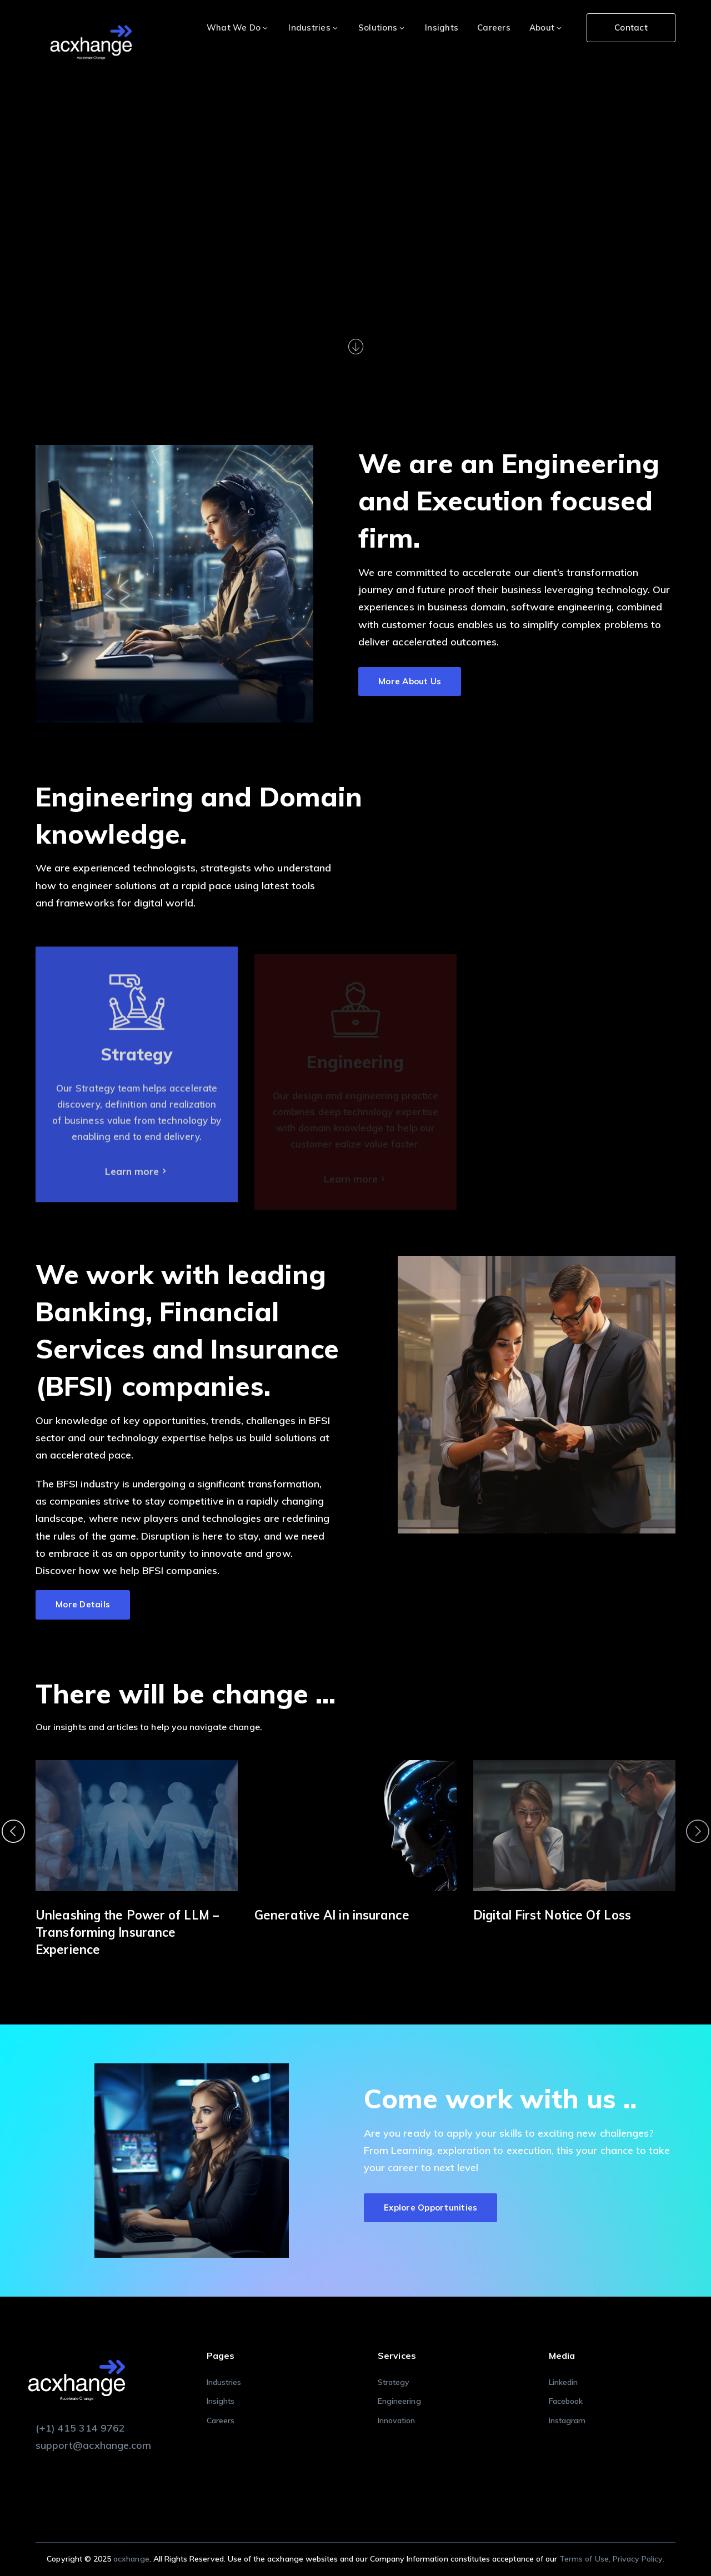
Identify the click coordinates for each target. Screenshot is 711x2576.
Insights (220, 2401)
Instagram (567, 2420)
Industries (224, 2382)
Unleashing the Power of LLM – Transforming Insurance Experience (127, 1932)
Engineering (399, 2401)
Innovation (396, 2420)
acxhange (131, 2559)
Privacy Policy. (638, 2559)
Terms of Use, (586, 2559)
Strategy (393, 2382)
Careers (220, 2420)
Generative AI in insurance (331, 1915)
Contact (631, 27)
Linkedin (563, 2382)
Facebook (566, 2401)
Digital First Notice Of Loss (552, 1915)
